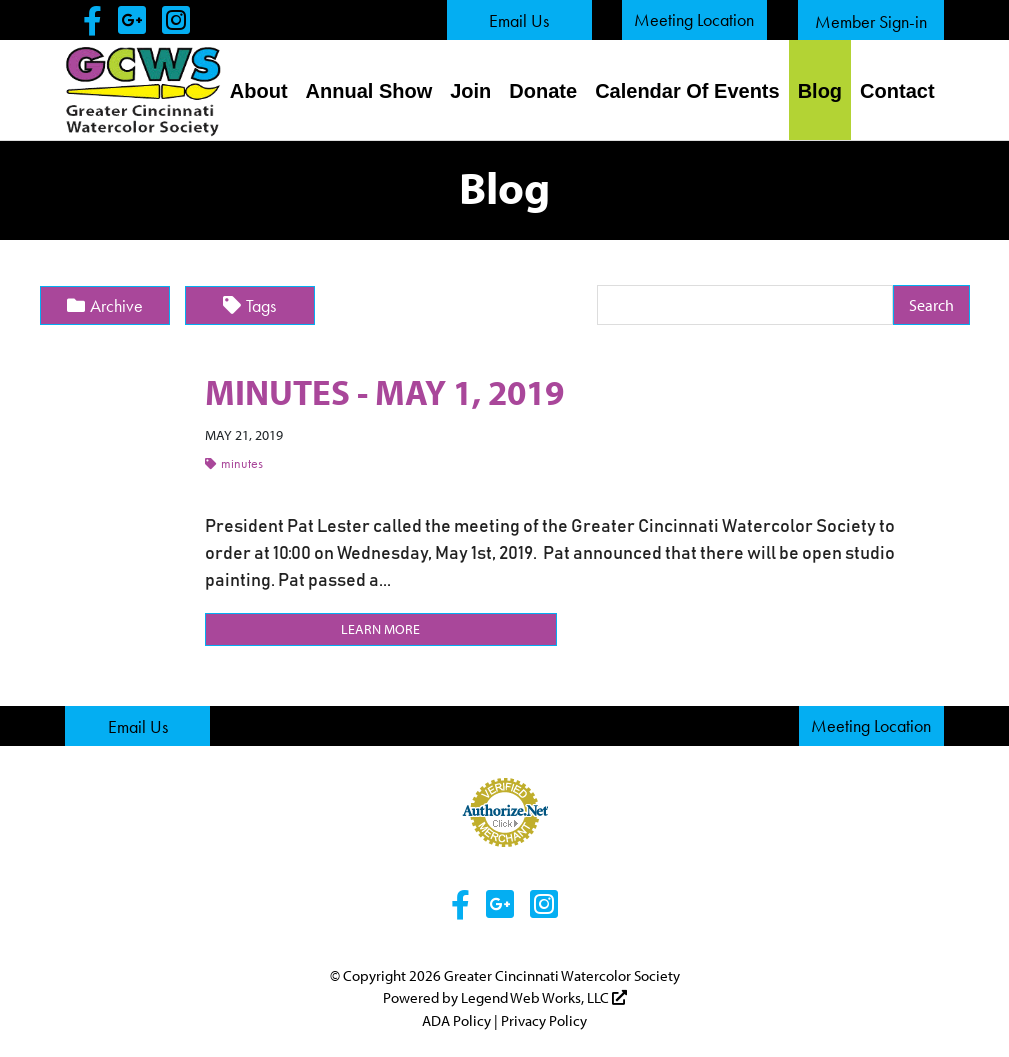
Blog (820, 91)
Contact (897, 91)
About (259, 91)
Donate (543, 91)
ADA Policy (456, 1019)
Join (470, 91)
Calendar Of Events (687, 91)
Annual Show (369, 91)
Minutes (234, 463)
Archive (105, 305)
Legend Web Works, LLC (544, 997)
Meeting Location (694, 19)
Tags (249, 305)
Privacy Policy (544, 1019)
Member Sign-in (871, 21)
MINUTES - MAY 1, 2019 (390, 391)
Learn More (380, 628)
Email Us (519, 20)
